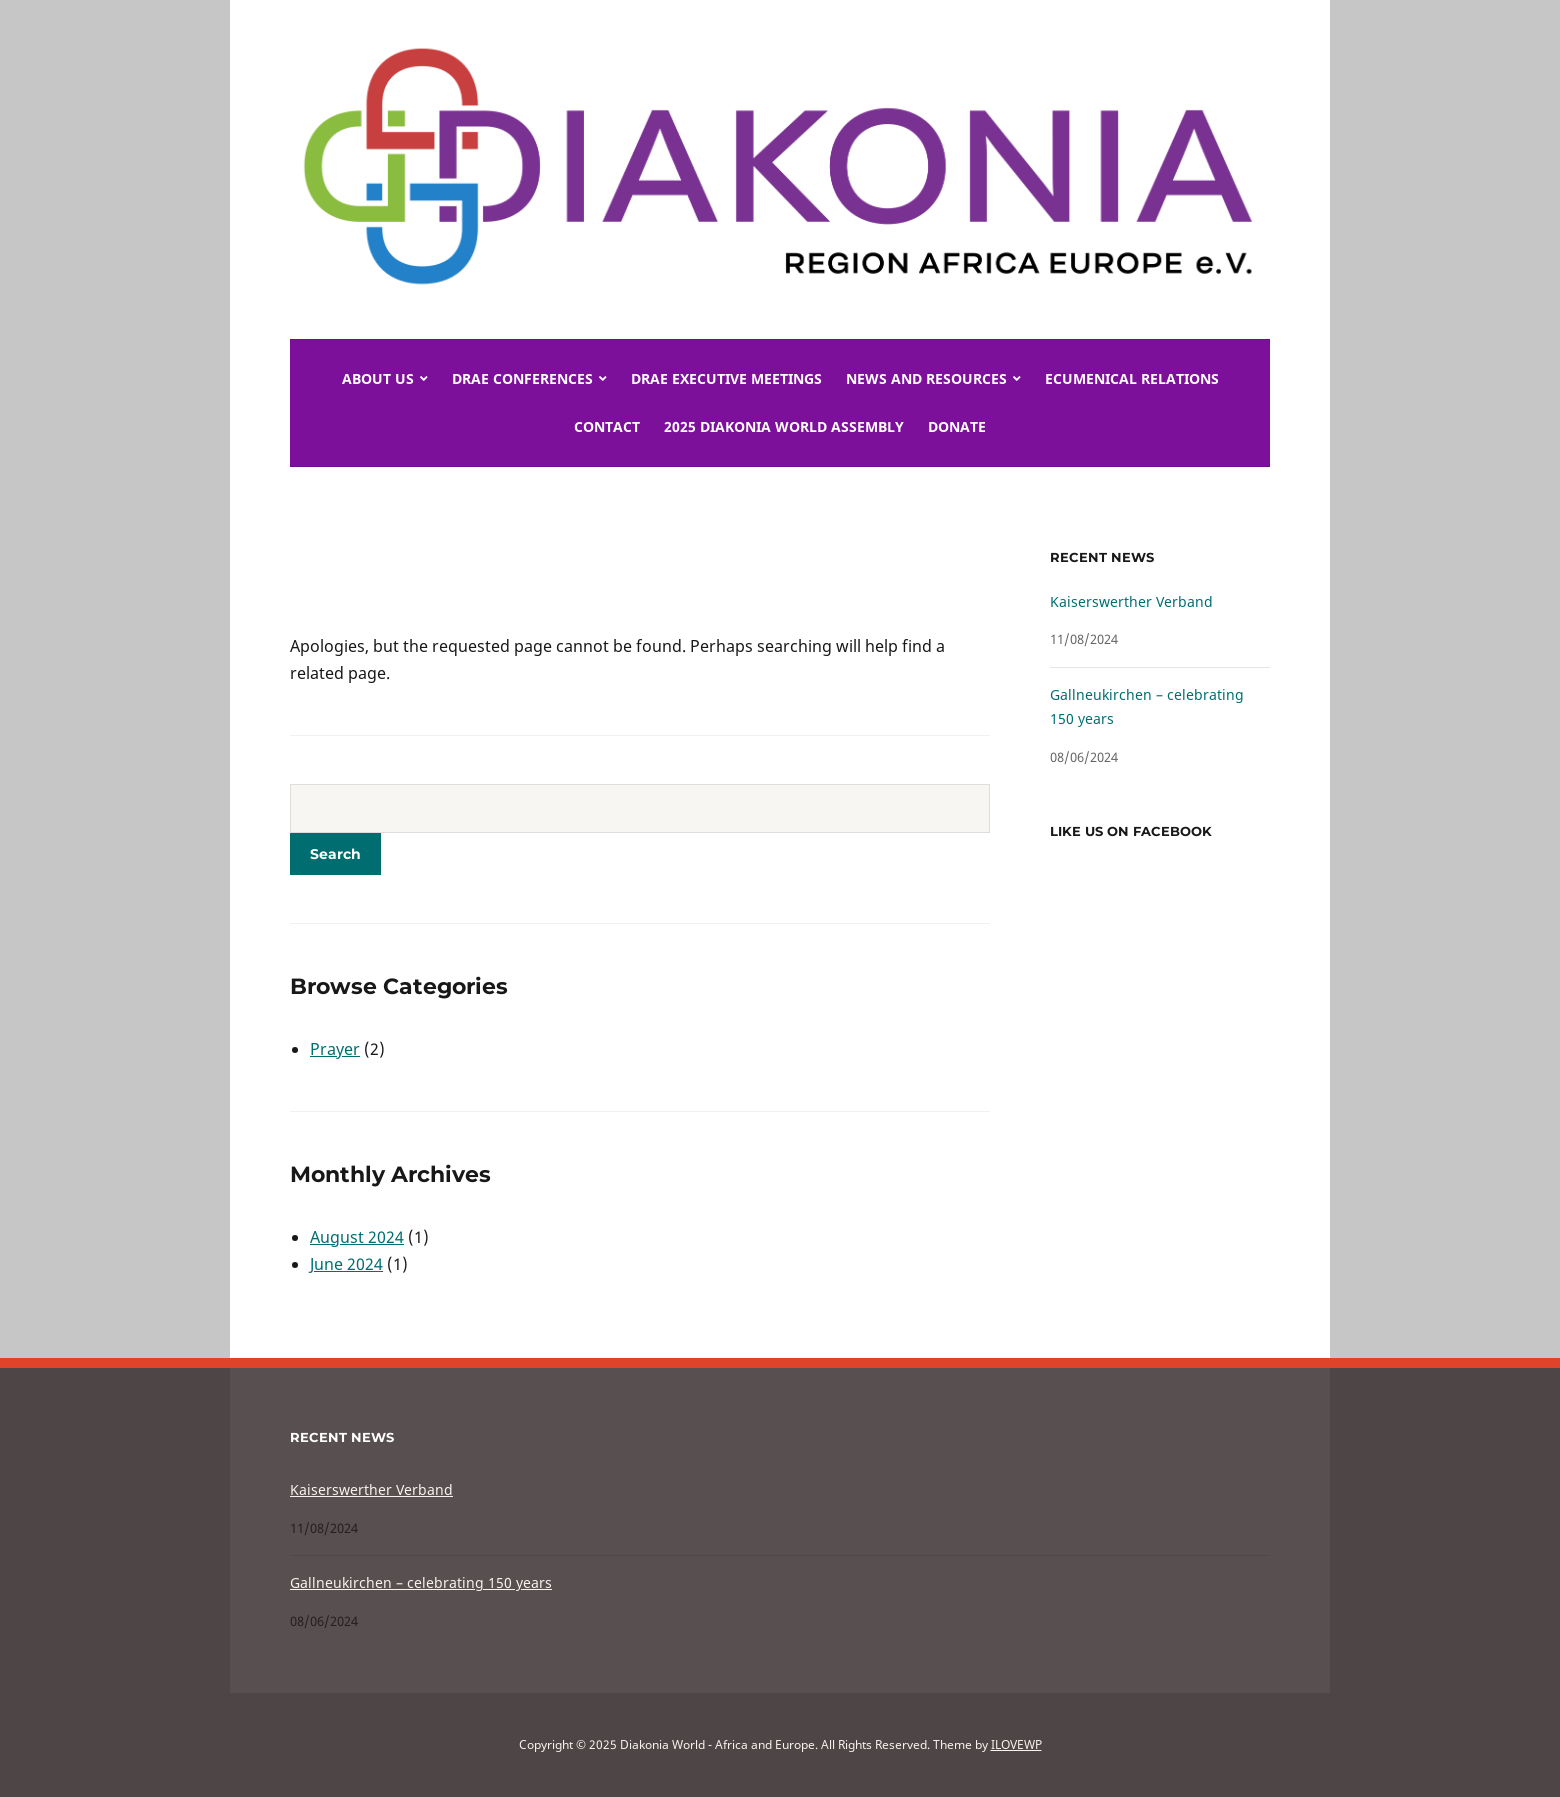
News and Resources (926, 378)
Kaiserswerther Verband (1131, 601)
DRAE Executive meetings (726, 378)
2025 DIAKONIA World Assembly (784, 426)
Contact (607, 426)
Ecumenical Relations (1132, 378)
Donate (957, 426)
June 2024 (346, 1264)
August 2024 (357, 1237)
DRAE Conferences (522, 378)
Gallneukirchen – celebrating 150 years (421, 1582)
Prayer (335, 1049)
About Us (378, 378)
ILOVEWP (1016, 1744)
